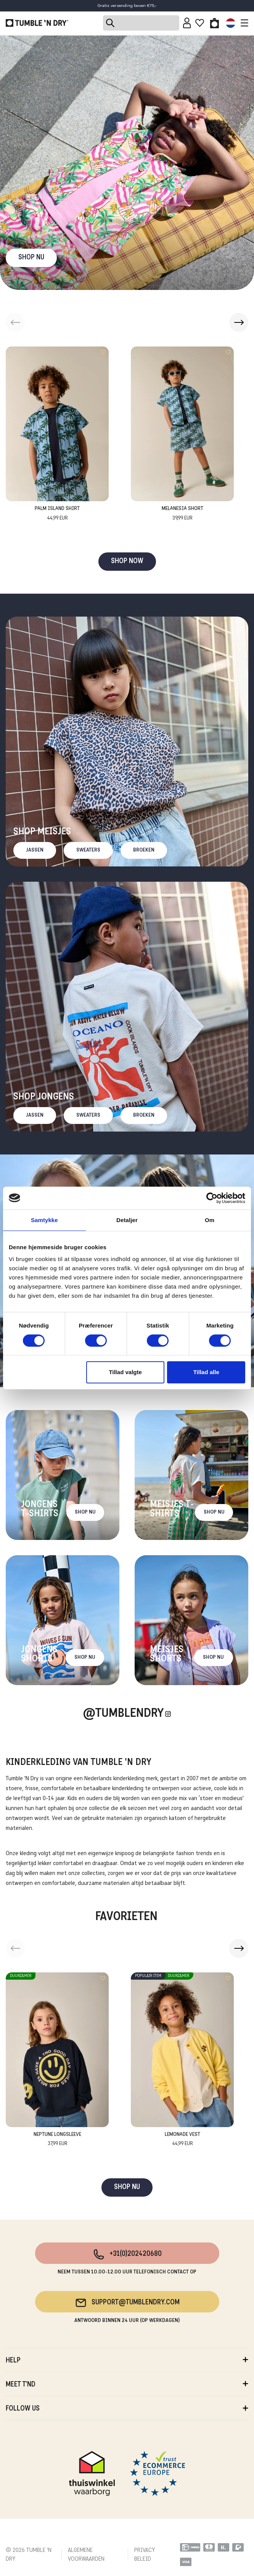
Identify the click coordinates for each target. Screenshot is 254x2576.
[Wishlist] (199, 23)
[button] (238, 322)
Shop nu (85, 1512)
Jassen (34, 850)
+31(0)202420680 (127, 2254)
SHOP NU (31, 257)
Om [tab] (209, 1220)
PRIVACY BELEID (144, 2554)
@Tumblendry (123, 1714)
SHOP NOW (127, 561)
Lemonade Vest (182, 2140)
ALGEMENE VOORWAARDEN (86, 2554)
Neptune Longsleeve (57, 2140)
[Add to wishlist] (103, 352)
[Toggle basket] (214, 23)
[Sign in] (187, 23)
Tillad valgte (125, 1372)
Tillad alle (206, 1372)
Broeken (143, 850)
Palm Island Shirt (57, 514)
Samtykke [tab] (44, 1220)
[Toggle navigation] (242, 22)
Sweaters (88, 850)
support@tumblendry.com (127, 2303)
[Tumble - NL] (37, 23)
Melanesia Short (182, 514)
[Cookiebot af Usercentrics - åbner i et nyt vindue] (211, 1198)
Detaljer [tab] (127, 1220)
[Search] (141, 23)
